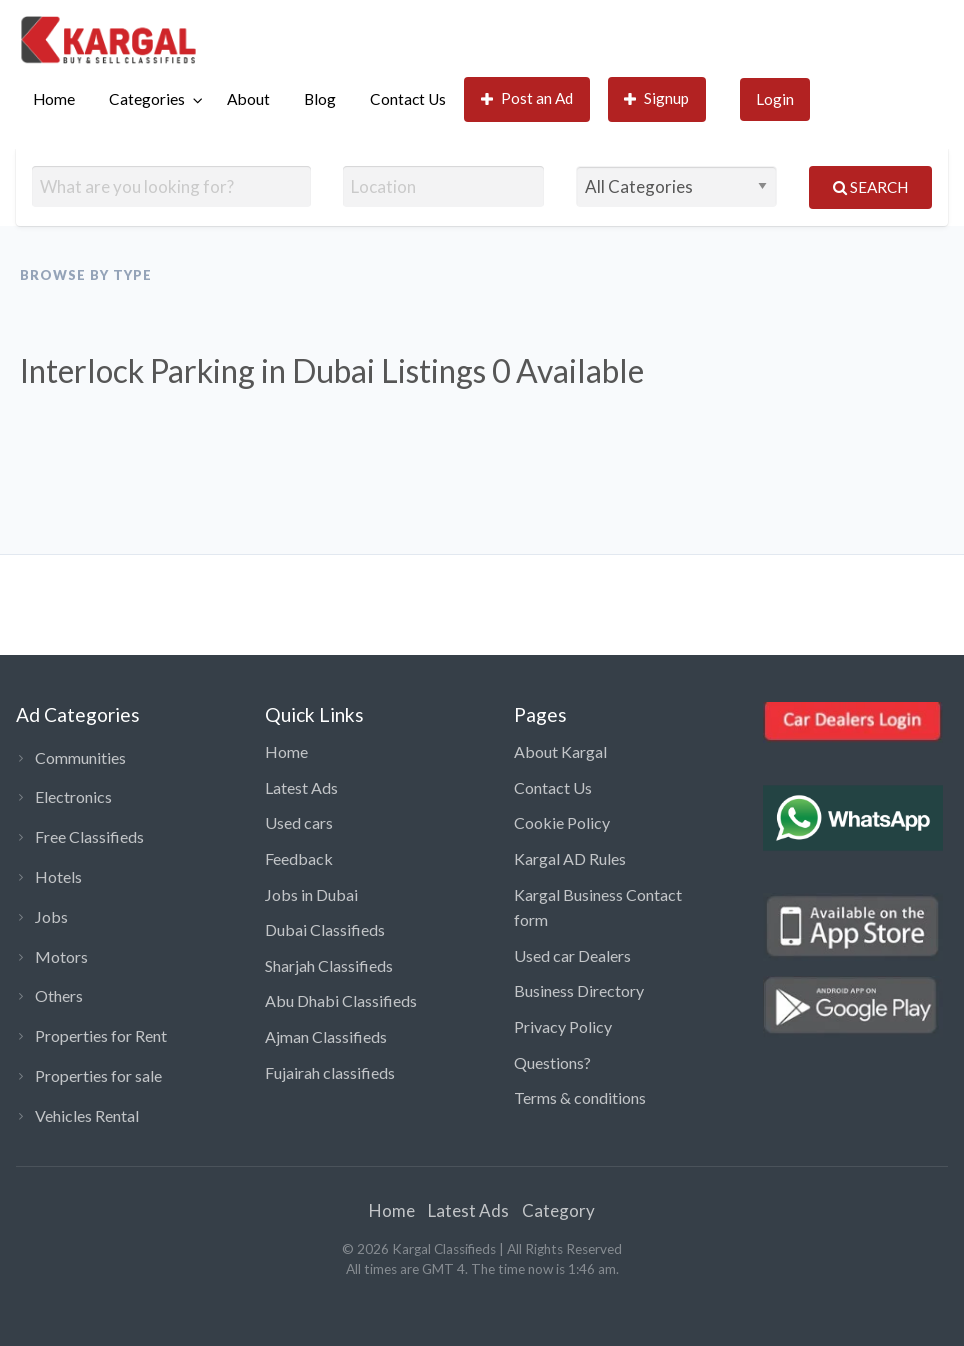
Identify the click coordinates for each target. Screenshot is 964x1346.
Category (558, 1210)
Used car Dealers (572, 955)
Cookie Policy (562, 822)
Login (775, 99)
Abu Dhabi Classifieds (341, 1000)
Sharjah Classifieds (329, 965)
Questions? (552, 1062)
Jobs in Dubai (311, 894)
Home (54, 99)
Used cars (299, 822)
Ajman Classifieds (326, 1036)
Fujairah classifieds (330, 1072)
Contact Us (408, 99)
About (248, 99)
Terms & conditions (580, 1097)
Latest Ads (301, 787)
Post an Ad (527, 98)
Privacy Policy (563, 1026)
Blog (320, 99)
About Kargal (560, 751)
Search (870, 187)
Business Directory (579, 990)
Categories (147, 99)
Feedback (299, 858)
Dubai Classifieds (325, 929)
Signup (657, 98)
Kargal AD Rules (570, 858)
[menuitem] (54, 99)
